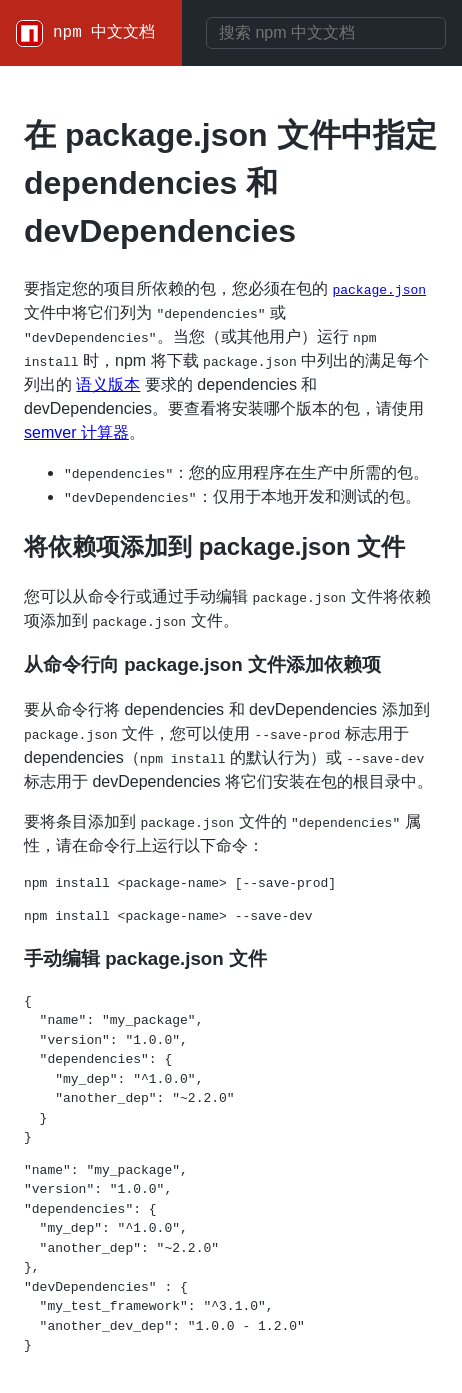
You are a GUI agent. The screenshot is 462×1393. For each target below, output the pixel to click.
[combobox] (326, 33)
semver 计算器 (76, 432)
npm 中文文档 (104, 33)
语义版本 (108, 384)
